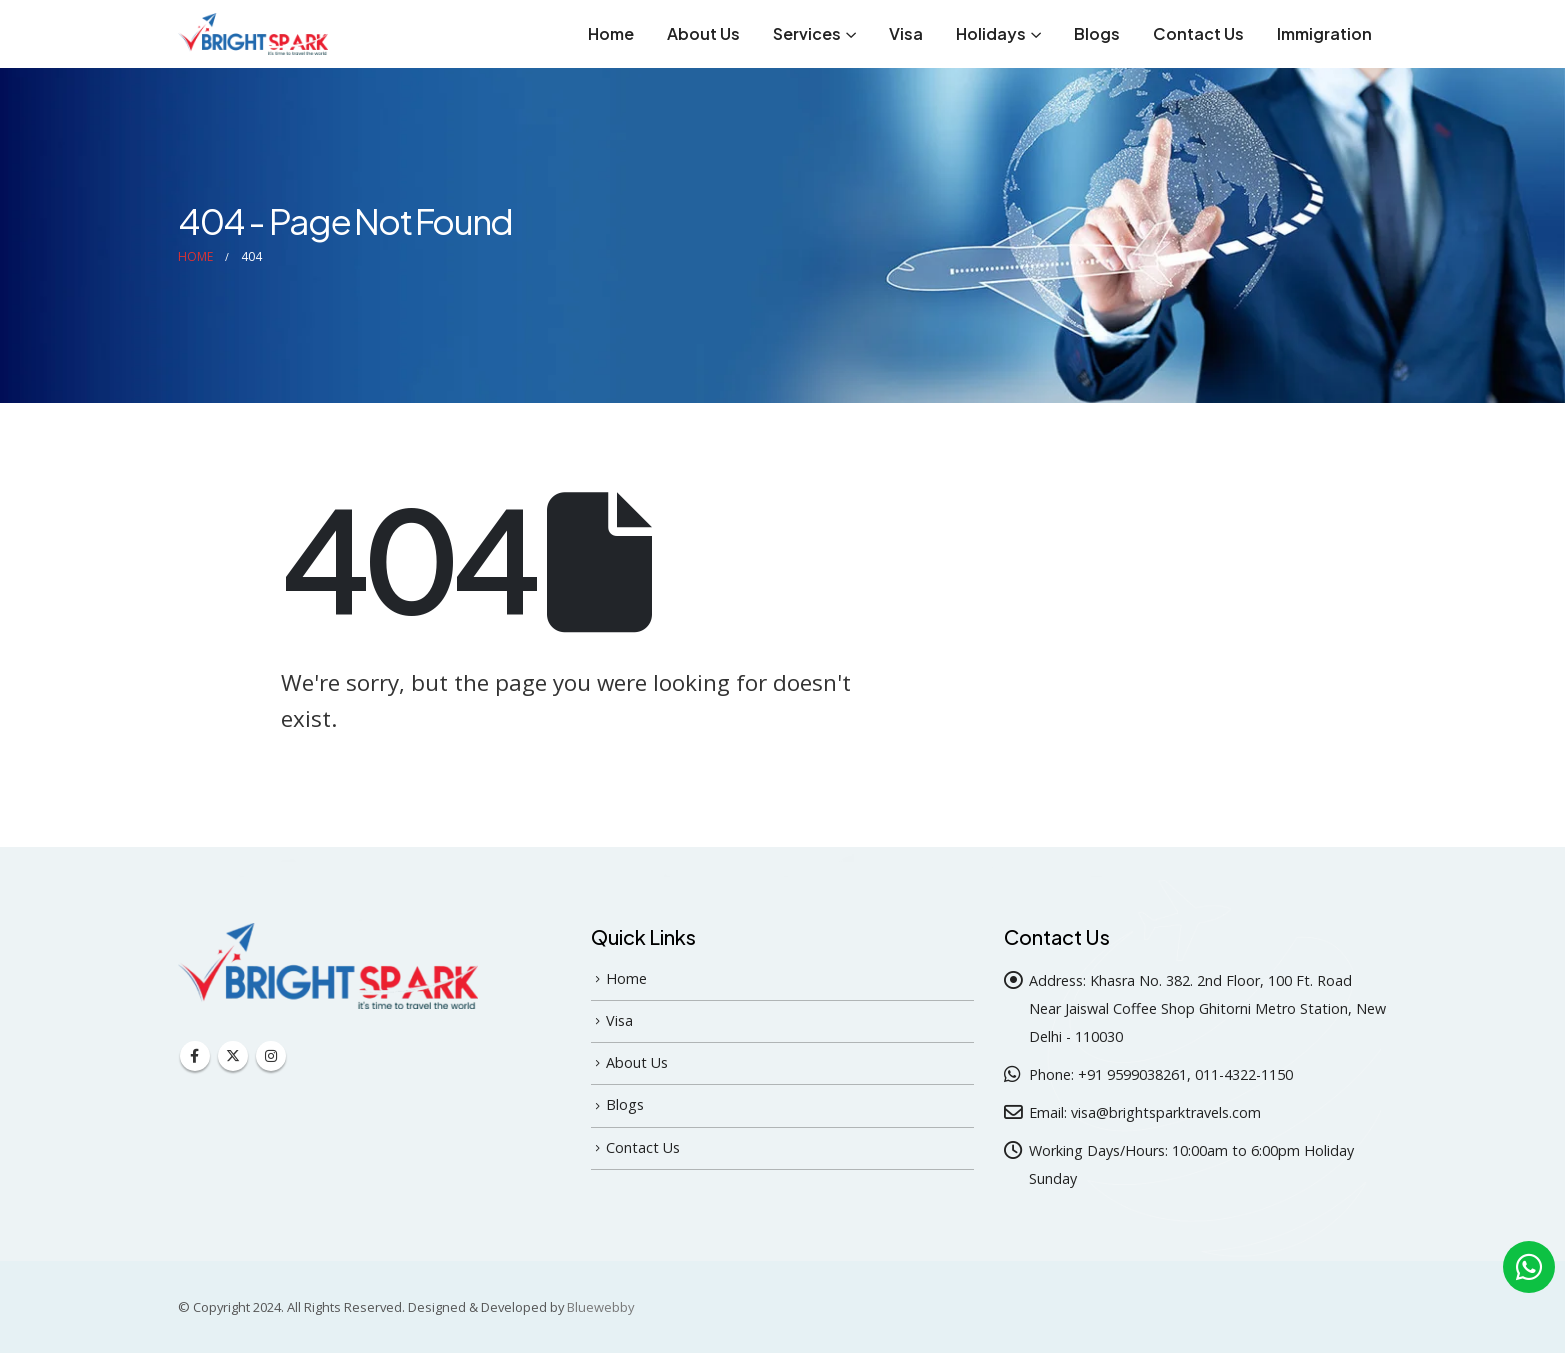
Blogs (1097, 33)
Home (611, 33)
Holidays (991, 33)
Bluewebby (600, 1307)
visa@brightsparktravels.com (1166, 1112)
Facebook (195, 1056)
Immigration (1324, 33)
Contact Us (1198, 33)
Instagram (271, 1056)
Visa (906, 33)
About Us (703, 33)
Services (807, 33)
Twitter (233, 1056)
